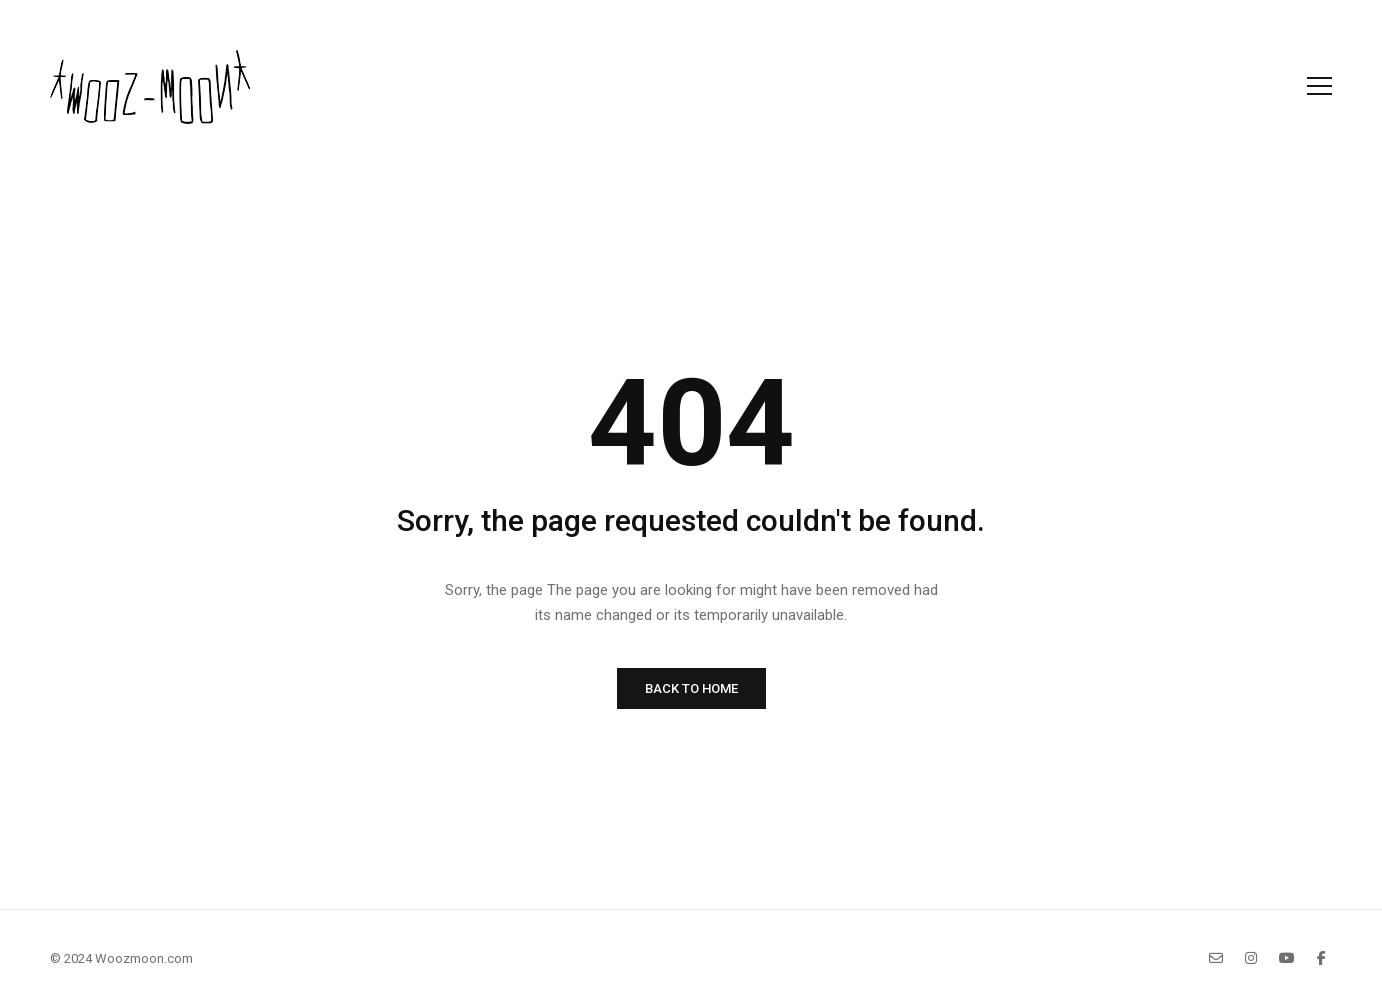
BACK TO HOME (691, 688)
